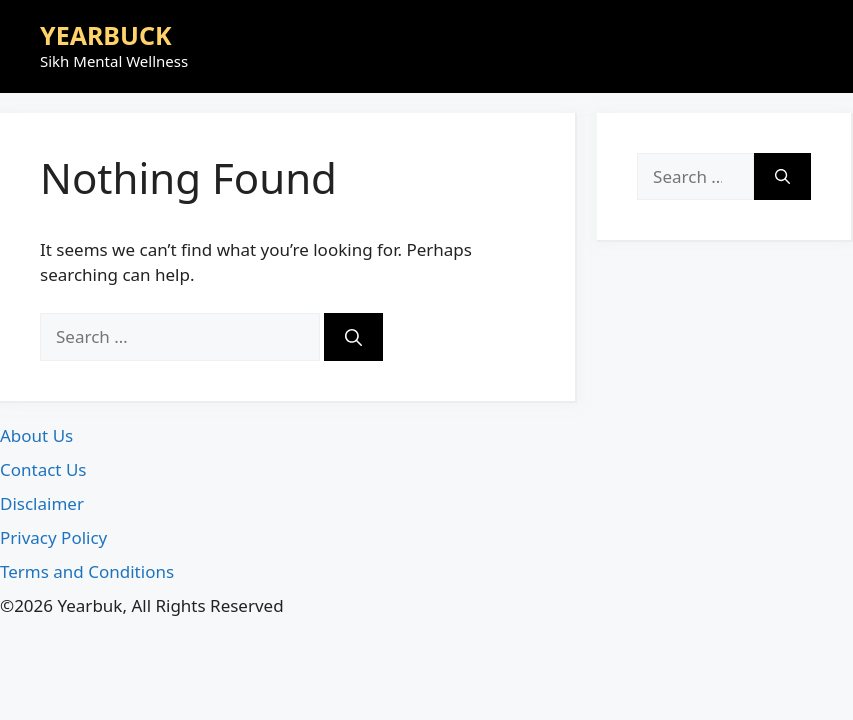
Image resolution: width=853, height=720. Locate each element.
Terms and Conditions (87, 571)
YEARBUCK (106, 35)
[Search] (353, 337)
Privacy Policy (53, 537)
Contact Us (43, 469)
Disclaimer (42, 503)
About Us (36, 435)
